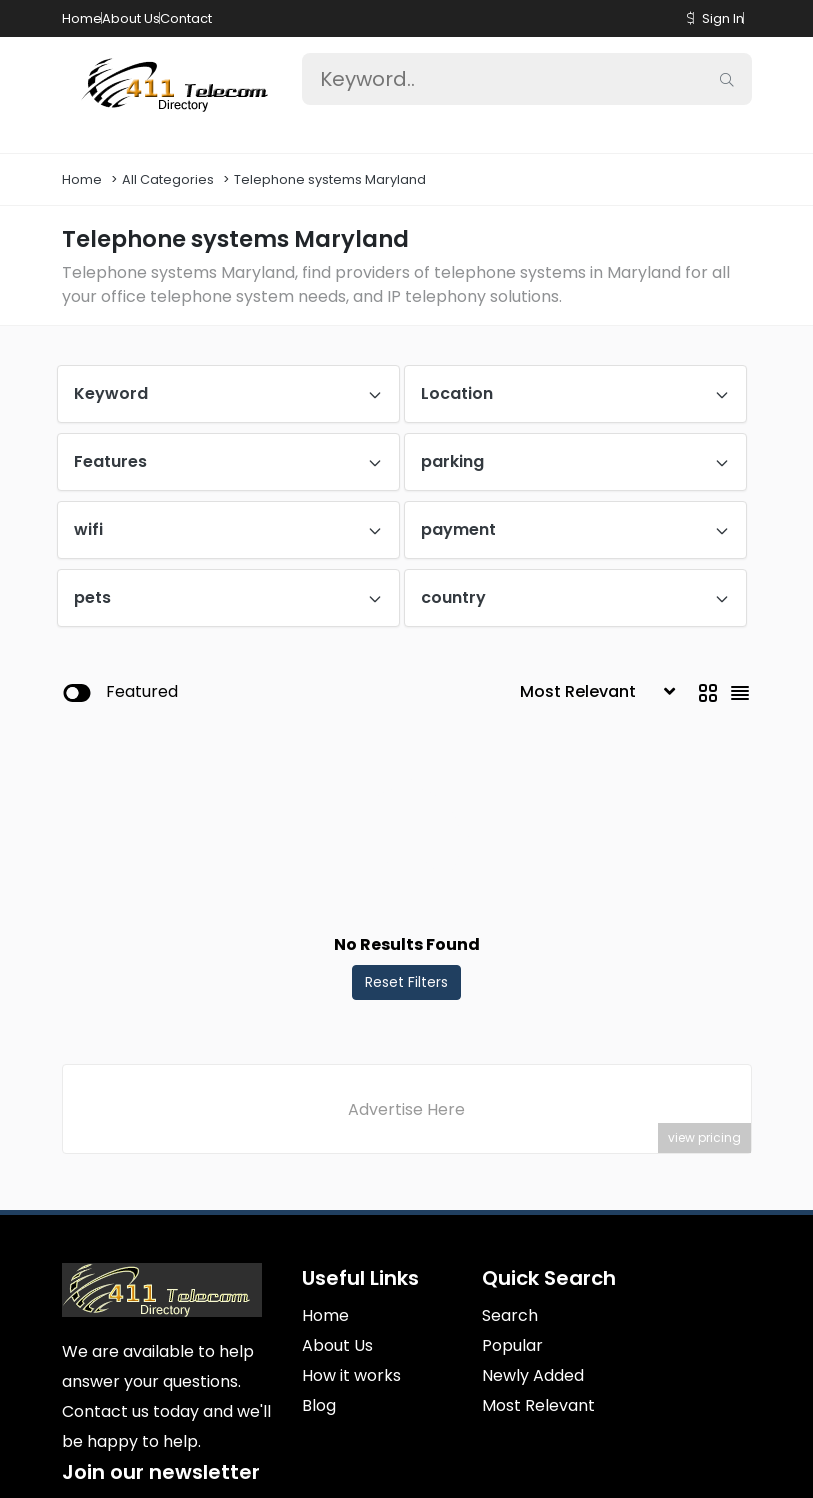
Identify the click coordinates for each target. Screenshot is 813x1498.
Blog (319, 1405)
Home (82, 18)
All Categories (168, 179)
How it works (351, 1375)
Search (510, 1315)
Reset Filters (406, 982)
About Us (131, 18)
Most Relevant (538, 1405)
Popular (512, 1345)
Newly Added (533, 1375)
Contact (186, 18)
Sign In (723, 18)
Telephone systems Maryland (330, 179)
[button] (690, 18)
